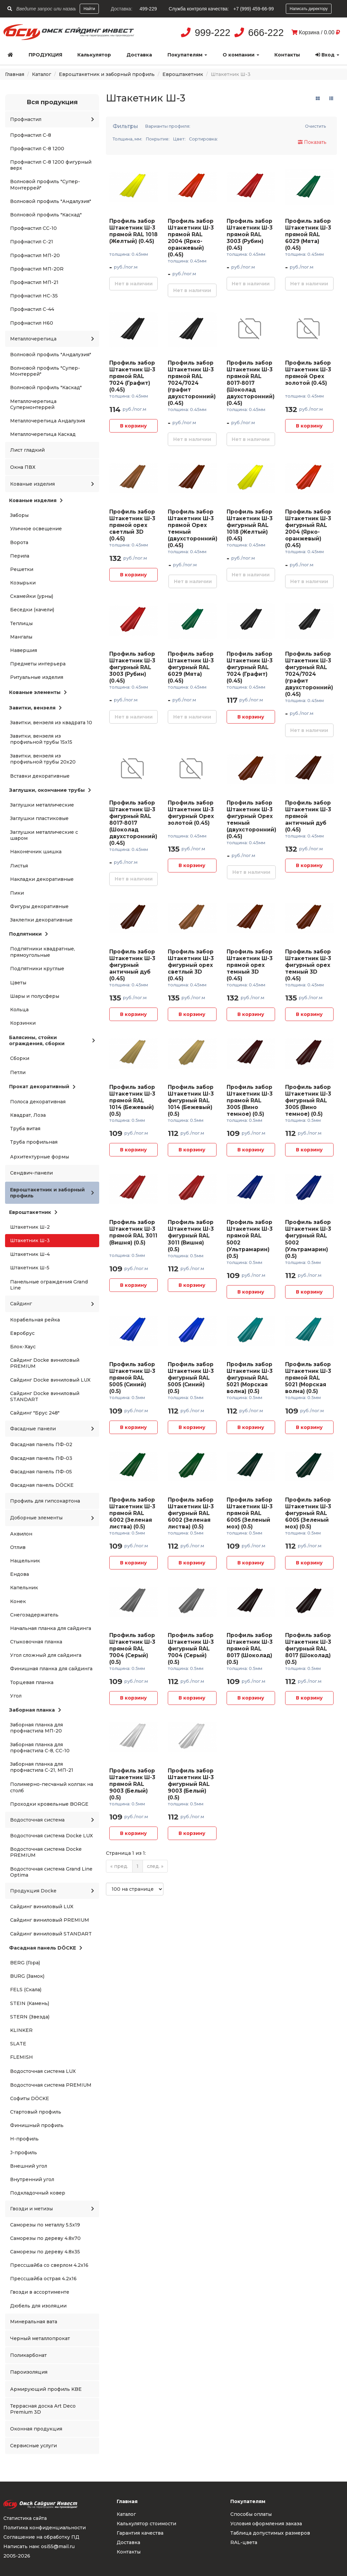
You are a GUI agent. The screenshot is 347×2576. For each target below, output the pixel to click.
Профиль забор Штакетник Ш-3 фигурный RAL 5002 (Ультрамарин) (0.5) (308, 1239)
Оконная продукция (36, 2429)
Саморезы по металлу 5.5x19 (45, 2225)
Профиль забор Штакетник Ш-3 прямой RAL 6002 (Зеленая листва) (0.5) (132, 1513)
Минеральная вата (33, 2322)
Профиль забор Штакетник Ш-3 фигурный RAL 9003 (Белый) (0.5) (191, 1784)
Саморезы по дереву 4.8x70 (45, 2238)
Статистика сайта (25, 2518)
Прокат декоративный (42, 1086)
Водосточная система (52, 1820)
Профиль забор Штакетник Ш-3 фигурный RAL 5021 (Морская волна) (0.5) (250, 1377)
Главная (14, 74)
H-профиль (24, 2139)
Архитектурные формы (39, 1157)
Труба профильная (33, 1142)
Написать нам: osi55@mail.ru (39, 2546)
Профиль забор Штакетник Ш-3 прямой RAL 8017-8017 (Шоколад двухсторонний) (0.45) (251, 383)
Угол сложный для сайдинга (45, 1655)
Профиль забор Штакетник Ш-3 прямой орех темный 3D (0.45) (250, 965)
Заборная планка (35, 1710)
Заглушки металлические (42, 805)
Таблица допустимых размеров (270, 2533)
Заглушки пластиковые (39, 818)
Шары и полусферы (34, 996)
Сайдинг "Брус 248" (35, 1413)
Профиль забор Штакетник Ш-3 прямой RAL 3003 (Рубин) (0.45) (250, 234)
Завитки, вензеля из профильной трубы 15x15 (41, 739)
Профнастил (52, 119)
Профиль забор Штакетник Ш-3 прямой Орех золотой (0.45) (308, 373)
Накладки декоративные (42, 879)
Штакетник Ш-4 (30, 1254)
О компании (241, 55)
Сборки (19, 1058)
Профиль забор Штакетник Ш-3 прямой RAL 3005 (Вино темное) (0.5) (250, 1100)
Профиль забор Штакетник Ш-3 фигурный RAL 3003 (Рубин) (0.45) (132, 667)
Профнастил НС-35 (34, 296)
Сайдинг (52, 1304)
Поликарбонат (28, 2355)
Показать (312, 142)
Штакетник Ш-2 (30, 1227)
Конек (18, 1601)
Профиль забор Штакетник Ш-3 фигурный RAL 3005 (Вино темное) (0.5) (308, 1100)
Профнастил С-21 (31, 242)
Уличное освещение (36, 529)
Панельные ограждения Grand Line (49, 1285)
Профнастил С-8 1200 (37, 149)
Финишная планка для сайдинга (51, 1669)
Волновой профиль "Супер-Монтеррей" (45, 184)
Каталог (41, 74)
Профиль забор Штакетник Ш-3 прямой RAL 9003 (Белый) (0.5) (132, 1784)
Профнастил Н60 (31, 323)
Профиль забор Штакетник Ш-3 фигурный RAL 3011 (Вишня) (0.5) (191, 1235)
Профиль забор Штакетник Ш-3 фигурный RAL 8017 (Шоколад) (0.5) (308, 1648)
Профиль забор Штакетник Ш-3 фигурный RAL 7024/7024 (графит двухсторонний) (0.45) (309, 674)
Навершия (23, 650)
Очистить (315, 126)
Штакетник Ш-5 (29, 1268)
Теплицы (21, 623)
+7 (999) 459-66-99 (253, 8)
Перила (19, 556)
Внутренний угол (32, 2179)
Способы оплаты (251, 2514)
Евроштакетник (182, 74)
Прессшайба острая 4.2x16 (43, 2279)
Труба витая (25, 1129)
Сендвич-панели (31, 1173)
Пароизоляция (28, 2372)
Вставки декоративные (40, 776)
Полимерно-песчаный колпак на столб (51, 1787)
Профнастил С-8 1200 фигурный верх (50, 165)
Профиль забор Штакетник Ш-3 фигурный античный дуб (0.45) (132, 965)
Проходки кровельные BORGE (49, 1804)
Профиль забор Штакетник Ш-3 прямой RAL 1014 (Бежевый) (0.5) (132, 1100)
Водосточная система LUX (43, 2071)
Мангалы (21, 637)
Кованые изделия (52, 484)
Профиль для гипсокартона (45, 1501)
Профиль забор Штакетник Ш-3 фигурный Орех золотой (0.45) (191, 813)
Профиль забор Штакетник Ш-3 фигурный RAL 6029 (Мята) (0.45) (191, 667)
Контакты (287, 55)
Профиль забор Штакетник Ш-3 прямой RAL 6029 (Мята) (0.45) (308, 234)
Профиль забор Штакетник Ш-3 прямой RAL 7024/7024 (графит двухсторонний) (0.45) (192, 383)
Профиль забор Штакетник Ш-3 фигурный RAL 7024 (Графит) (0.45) (250, 667)
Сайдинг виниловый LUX (41, 1907)
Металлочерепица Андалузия (47, 421)
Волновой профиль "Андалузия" (50, 201)
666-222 (266, 33)
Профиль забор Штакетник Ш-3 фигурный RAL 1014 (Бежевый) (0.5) (191, 1100)
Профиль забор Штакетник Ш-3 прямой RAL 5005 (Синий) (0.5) (132, 1377)
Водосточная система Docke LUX (51, 1836)
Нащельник (25, 1561)
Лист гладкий (27, 450)
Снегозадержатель (34, 1615)
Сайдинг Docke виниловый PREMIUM (44, 1363)
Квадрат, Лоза (28, 1115)
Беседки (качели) (32, 610)
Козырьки (23, 583)
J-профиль (23, 2153)
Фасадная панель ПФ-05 (41, 1472)
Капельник (24, 1588)
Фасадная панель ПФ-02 (41, 1444)
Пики (17, 893)
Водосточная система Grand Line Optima (51, 1872)
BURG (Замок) (27, 1976)
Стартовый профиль (35, 2112)
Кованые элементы (38, 692)
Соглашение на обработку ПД (41, 2537)
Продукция (45, 55)
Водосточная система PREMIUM (50, 2085)
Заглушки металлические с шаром (44, 835)
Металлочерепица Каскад (43, 434)
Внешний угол (28, 2166)
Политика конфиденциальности (44, 2528)
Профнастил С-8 (30, 135)
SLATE (18, 2044)
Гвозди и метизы (52, 2209)
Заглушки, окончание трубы (50, 790)
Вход (327, 55)
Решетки (21, 569)
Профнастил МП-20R (37, 269)
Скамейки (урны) (31, 596)
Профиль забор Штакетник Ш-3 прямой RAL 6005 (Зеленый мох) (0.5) (250, 1513)
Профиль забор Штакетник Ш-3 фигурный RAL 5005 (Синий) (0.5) (191, 1377)
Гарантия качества (140, 2533)
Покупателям (187, 55)
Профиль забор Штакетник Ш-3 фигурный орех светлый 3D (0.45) (191, 965)
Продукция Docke (52, 1891)
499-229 (148, 8)
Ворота (19, 542)
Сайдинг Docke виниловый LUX (50, 1380)
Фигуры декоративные (39, 906)
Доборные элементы (52, 1518)
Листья (19, 866)
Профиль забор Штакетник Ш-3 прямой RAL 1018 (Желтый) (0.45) (133, 231)
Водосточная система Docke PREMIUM (46, 1852)
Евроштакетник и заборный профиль (107, 74)
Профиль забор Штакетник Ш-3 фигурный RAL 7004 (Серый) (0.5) (191, 1648)
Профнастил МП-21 (34, 282)
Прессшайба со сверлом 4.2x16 (49, 2265)
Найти (89, 8)
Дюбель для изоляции (38, 2306)
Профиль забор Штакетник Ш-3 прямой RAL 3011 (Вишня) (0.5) (133, 1232)
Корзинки (23, 1023)
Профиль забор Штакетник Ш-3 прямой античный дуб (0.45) (308, 816)
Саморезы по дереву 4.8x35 (45, 2252)
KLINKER (21, 2030)
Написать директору (308, 8)
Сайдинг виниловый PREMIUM (49, 1920)
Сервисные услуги (33, 2446)
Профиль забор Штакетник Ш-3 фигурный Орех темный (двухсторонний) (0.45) (251, 820)
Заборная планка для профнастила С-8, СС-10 (40, 1748)
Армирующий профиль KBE (46, 2389)
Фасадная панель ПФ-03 (41, 1458)
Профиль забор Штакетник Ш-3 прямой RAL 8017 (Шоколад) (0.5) (250, 1648)
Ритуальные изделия (36, 677)
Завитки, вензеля (35, 708)
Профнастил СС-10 (33, 228)
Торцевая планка (31, 1682)
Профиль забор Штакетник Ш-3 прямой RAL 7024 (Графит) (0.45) (132, 376)
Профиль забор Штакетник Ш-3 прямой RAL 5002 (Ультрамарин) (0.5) (250, 1239)
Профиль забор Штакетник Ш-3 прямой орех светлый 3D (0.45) (132, 525)
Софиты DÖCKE (29, 2098)
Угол (16, 1696)
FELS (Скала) (25, 1990)
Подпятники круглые (37, 969)
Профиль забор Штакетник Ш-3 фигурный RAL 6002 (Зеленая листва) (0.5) (191, 1513)
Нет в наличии (134, 284)
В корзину (133, 426)
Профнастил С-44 (32, 309)
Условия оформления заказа (266, 2524)
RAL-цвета (243, 2542)
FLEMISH (21, 2057)
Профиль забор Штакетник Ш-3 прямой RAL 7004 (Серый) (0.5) (132, 1648)
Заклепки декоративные (41, 920)
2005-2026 (16, 2556)
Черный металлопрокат (40, 2338)
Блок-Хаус (23, 1347)
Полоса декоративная (38, 1102)
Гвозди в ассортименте (39, 2292)
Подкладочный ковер (37, 2193)
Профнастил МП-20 (35, 255)
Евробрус (22, 1333)
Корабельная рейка (35, 1320)
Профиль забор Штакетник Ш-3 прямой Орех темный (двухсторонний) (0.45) (193, 528)
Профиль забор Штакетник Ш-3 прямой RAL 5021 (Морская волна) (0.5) (308, 1377)
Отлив (18, 1547)
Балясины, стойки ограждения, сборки (52, 1040)
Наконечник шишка (36, 852)
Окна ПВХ (22, 467)
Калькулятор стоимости (146, 2524)
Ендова (19, 1574)
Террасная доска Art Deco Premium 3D (43, 2409)
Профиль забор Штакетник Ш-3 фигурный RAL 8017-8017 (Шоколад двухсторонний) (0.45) (133, 823)
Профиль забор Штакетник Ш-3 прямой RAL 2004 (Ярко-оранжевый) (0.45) (191, 238)
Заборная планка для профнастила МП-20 (36, 1728)
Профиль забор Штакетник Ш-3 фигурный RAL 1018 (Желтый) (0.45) (250, 525)
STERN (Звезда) (29, 2017)
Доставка (139, 55)
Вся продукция (52, 102)
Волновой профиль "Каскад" (46, 215)
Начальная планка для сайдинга (50, 1628)
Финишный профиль (37, 2125)
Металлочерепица (52, 339)
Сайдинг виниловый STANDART (51, 1934)
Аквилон (21, 1534)
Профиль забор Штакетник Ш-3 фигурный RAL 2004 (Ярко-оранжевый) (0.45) (308, 528)
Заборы (19, 515)
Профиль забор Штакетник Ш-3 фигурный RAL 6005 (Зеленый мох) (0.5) (308, 1513)
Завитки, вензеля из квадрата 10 (51, 723)
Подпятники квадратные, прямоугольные (42, 952)
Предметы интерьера (38, 664)
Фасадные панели (52, 1429)
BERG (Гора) (25, 1963)
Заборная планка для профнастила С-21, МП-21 (41, 1767)
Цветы (18, 983)
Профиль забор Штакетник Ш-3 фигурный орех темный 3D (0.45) (308, 965)
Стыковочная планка (36, 1642)
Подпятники (28, 934)
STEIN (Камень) (29, 2003)
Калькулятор (94, 55)
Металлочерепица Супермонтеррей (33, 404)
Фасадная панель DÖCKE (42, 1485)
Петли (18, 1072)
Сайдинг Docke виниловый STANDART (44, 1396)
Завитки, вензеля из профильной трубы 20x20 (43, 759)
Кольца (19, 1010)
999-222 (212, 33)
